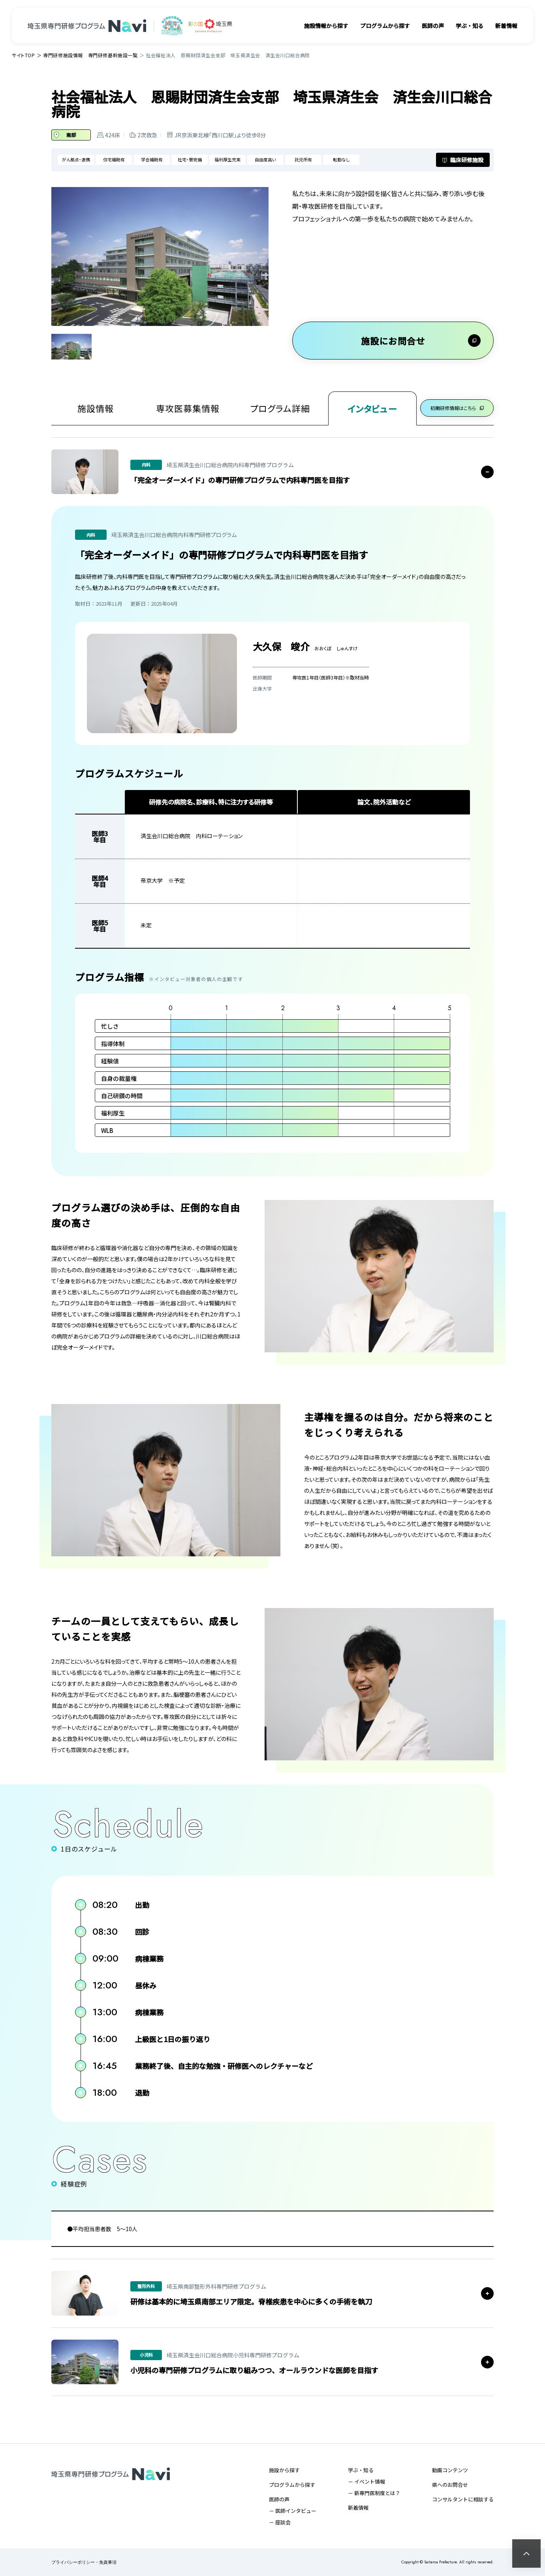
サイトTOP (23, 55)
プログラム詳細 (278, 408)
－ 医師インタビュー (292, 2510)
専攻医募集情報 (187, 408)
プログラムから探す (385, 26)
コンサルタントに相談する (463, 2499)
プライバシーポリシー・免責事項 (84, 2562)
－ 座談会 (280, 2522)
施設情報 (95, 408)
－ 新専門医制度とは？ (374, 2493)
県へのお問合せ (450, 2484)
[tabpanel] (160, 256)
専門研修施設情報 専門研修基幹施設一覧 (90, 55)
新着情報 (506, 26)
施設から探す (284, 2470)
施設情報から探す (326, 26)
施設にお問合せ (393, 340)
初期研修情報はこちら (455, 408)
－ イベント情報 (366, 2481)
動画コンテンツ (450, 2470)
